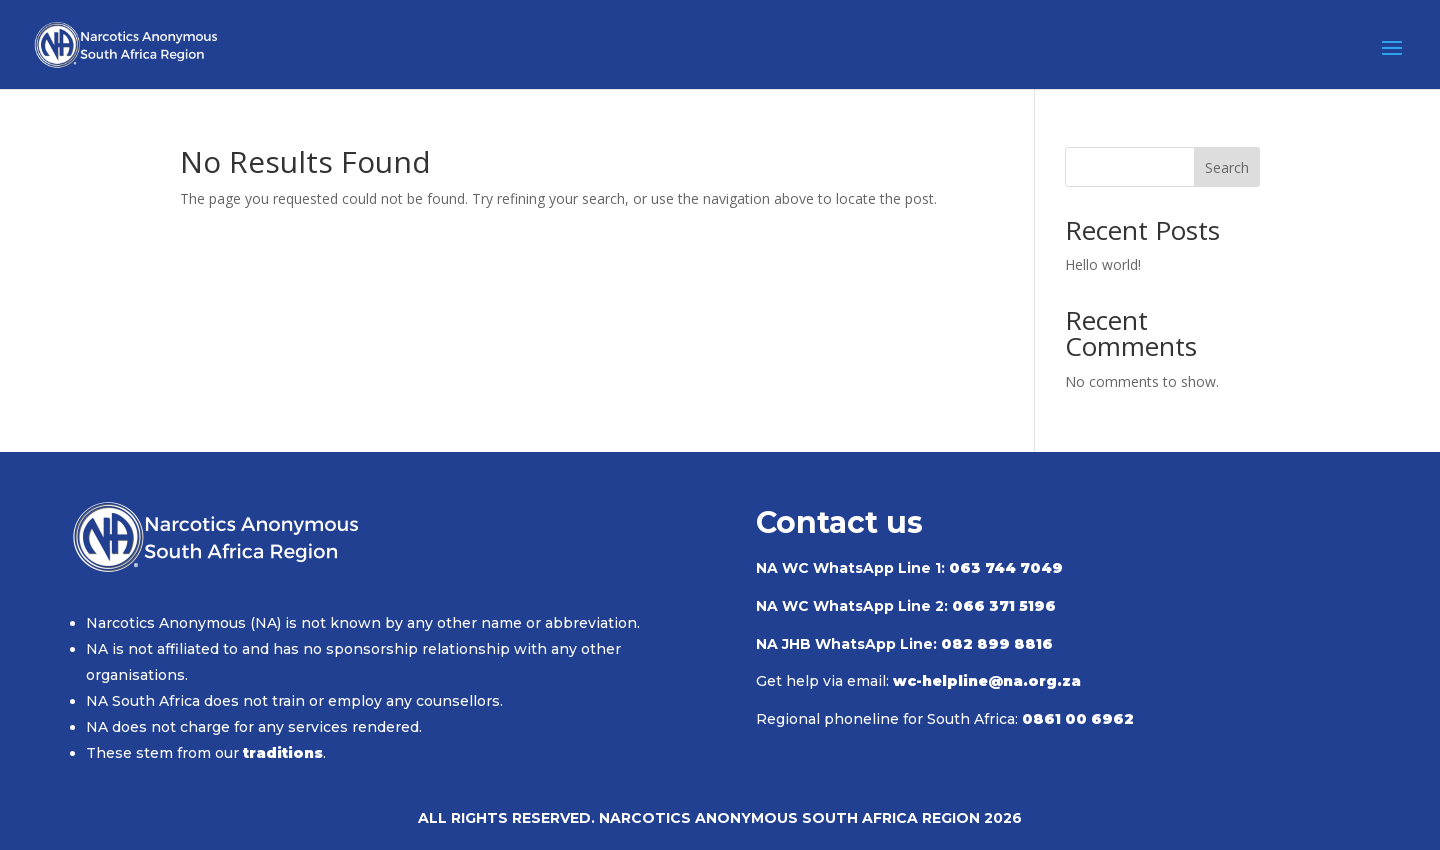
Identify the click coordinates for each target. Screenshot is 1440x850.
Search (1227, 167)
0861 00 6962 (1078, 719)
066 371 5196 (1004, 606)
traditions (283, 753)
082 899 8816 (997, 644)
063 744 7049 (1006, 568)
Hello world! (1103, 264)
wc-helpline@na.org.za (987, 681)
